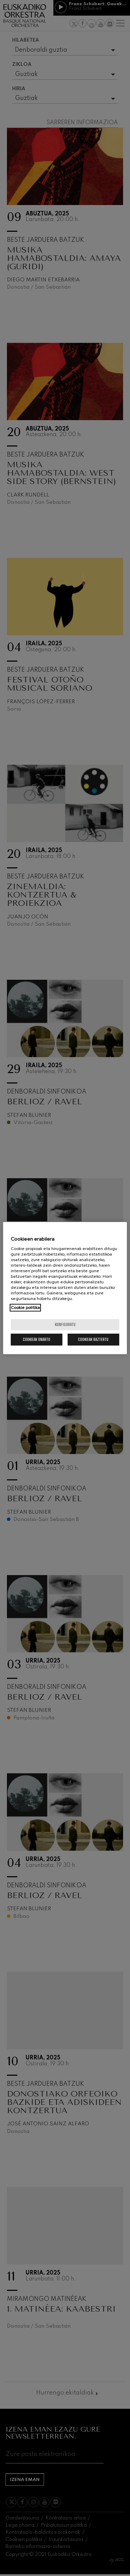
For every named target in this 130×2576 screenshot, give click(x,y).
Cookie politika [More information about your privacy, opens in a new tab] (25, 1307)
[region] (65, 1288)
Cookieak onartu (36, 1339)
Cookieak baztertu (93, 1339)
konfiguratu (65, 1324)
